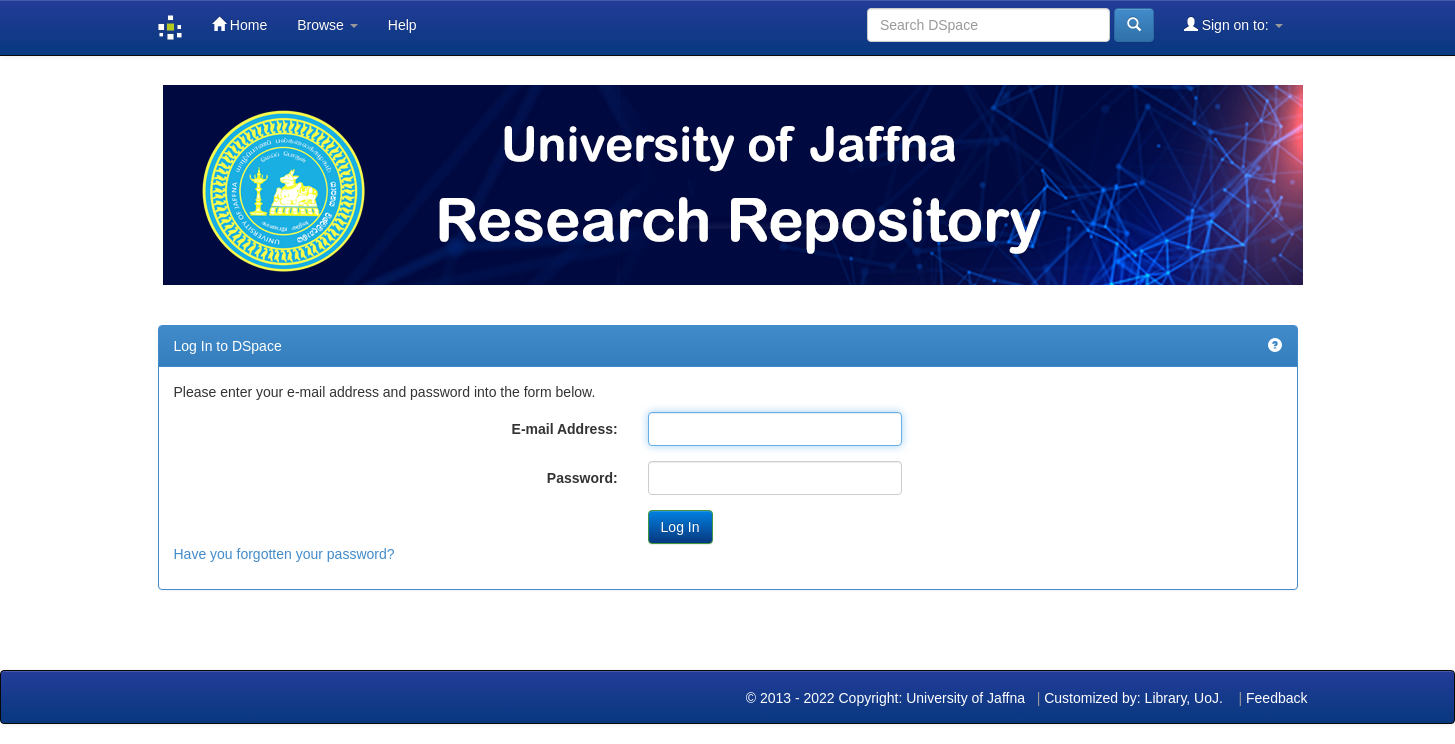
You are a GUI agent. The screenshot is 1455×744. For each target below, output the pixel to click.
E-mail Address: (565, 429)
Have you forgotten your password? (284, 554)
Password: (582, 478)
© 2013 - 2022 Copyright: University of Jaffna (887, 698)
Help (402, 25)
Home (239, 24)
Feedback (1276, 698)
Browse (327, 25)
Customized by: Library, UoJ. (1133, 698)
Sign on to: (1233, 24)
